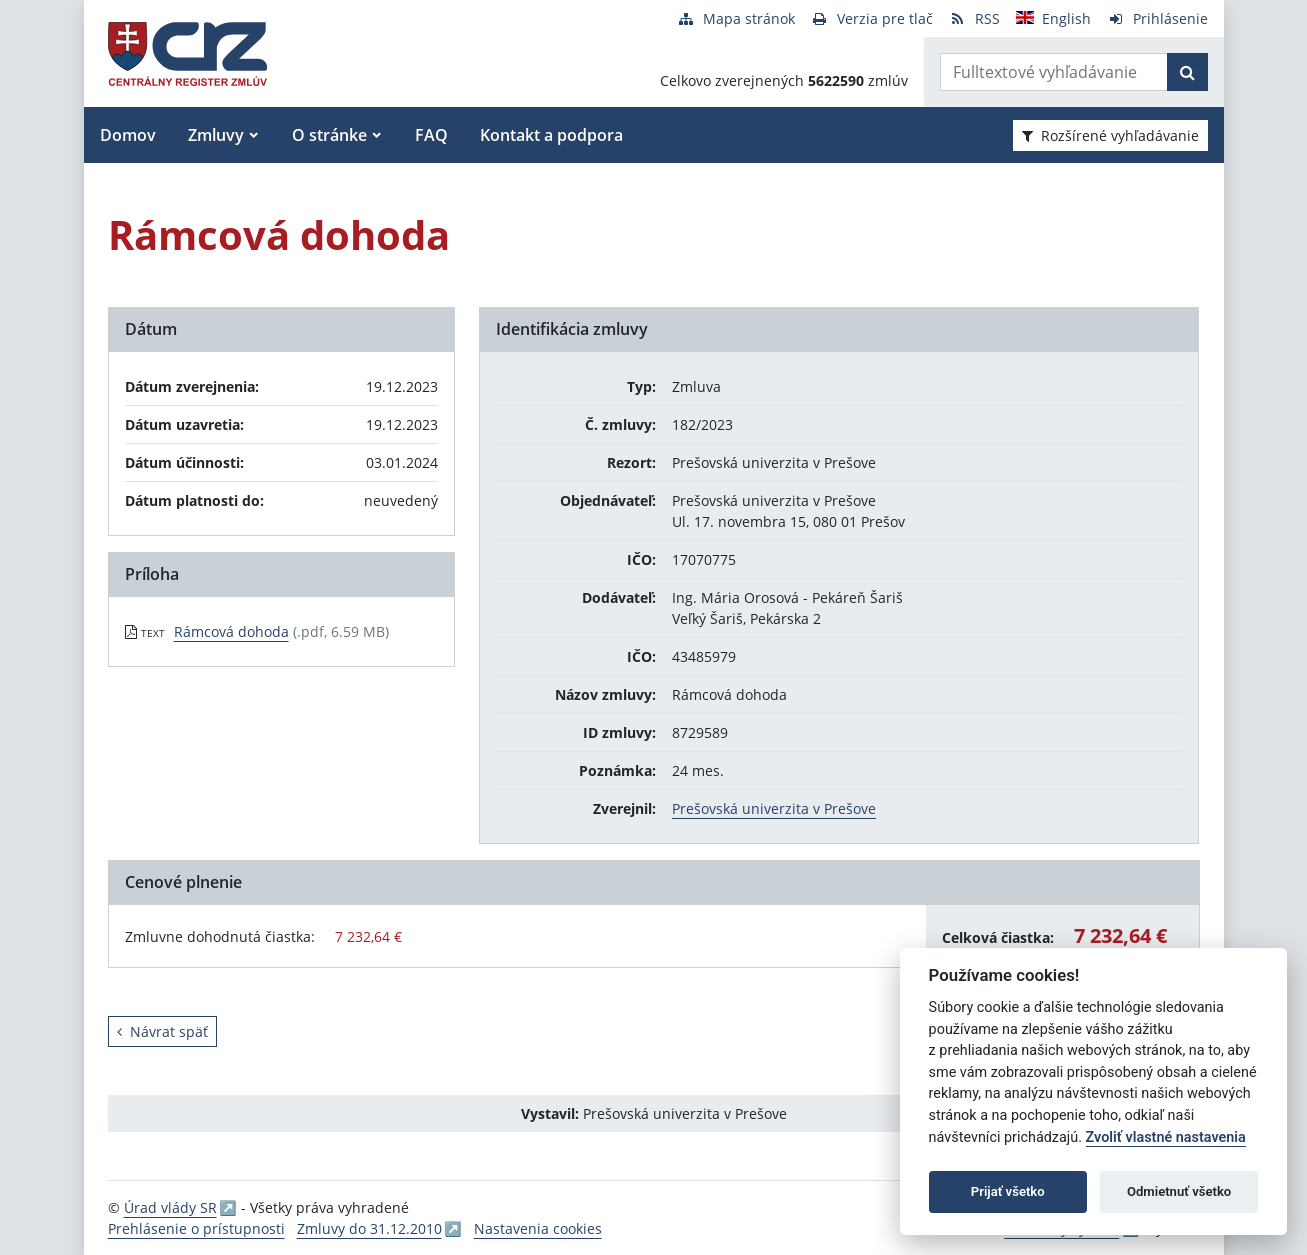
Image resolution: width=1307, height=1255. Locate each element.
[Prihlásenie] (1157, 18)
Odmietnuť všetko (1179, 1191)
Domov (128, 135)
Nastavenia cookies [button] (538, 1228)
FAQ (431, 135)
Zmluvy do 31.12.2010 (369, 1228)
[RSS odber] (974, 18)
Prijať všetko (1008, 1191)
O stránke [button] (329, 135)
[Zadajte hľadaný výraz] (1054, 72)
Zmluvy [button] (216, 135)
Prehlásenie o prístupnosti (196, 1228)
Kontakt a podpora (551, 135)
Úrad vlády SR (170, 1207)
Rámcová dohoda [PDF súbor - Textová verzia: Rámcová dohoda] (231, 631)
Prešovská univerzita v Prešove (774, 808)
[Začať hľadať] (1187, 72)
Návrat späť (162, 1031)
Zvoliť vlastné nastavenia (1166, 1137)
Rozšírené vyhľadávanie (1110, 135)
